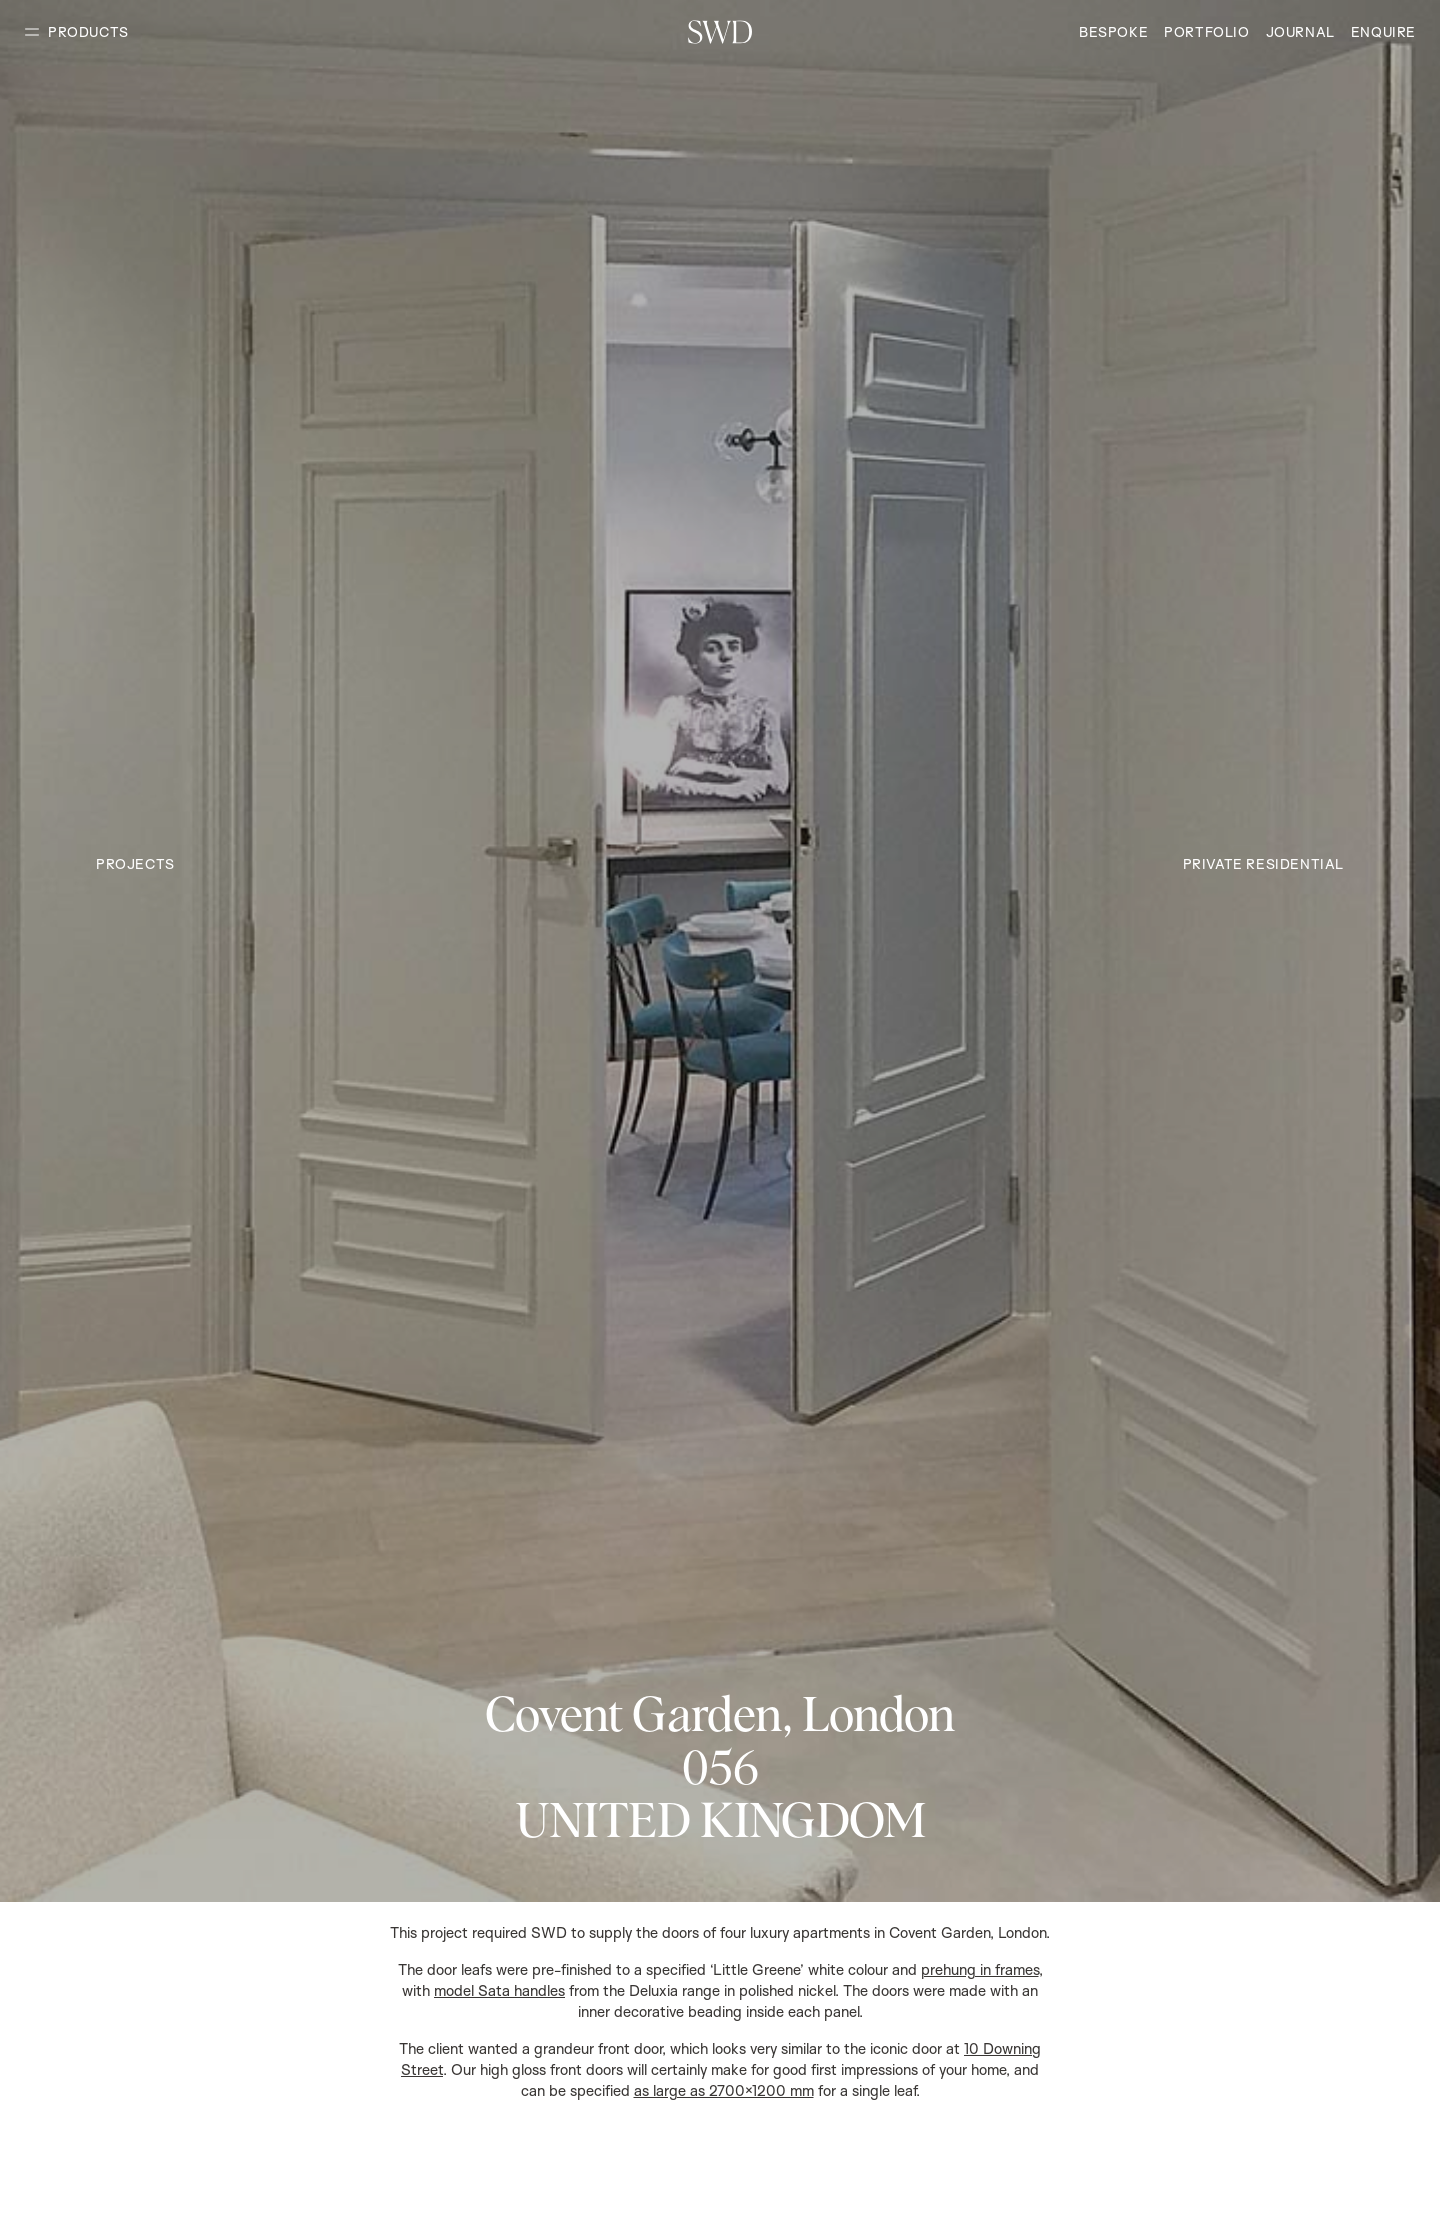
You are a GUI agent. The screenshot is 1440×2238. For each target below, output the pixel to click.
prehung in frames (980, 1969)
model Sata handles (499, 1990)
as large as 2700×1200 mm (724, 2090)
